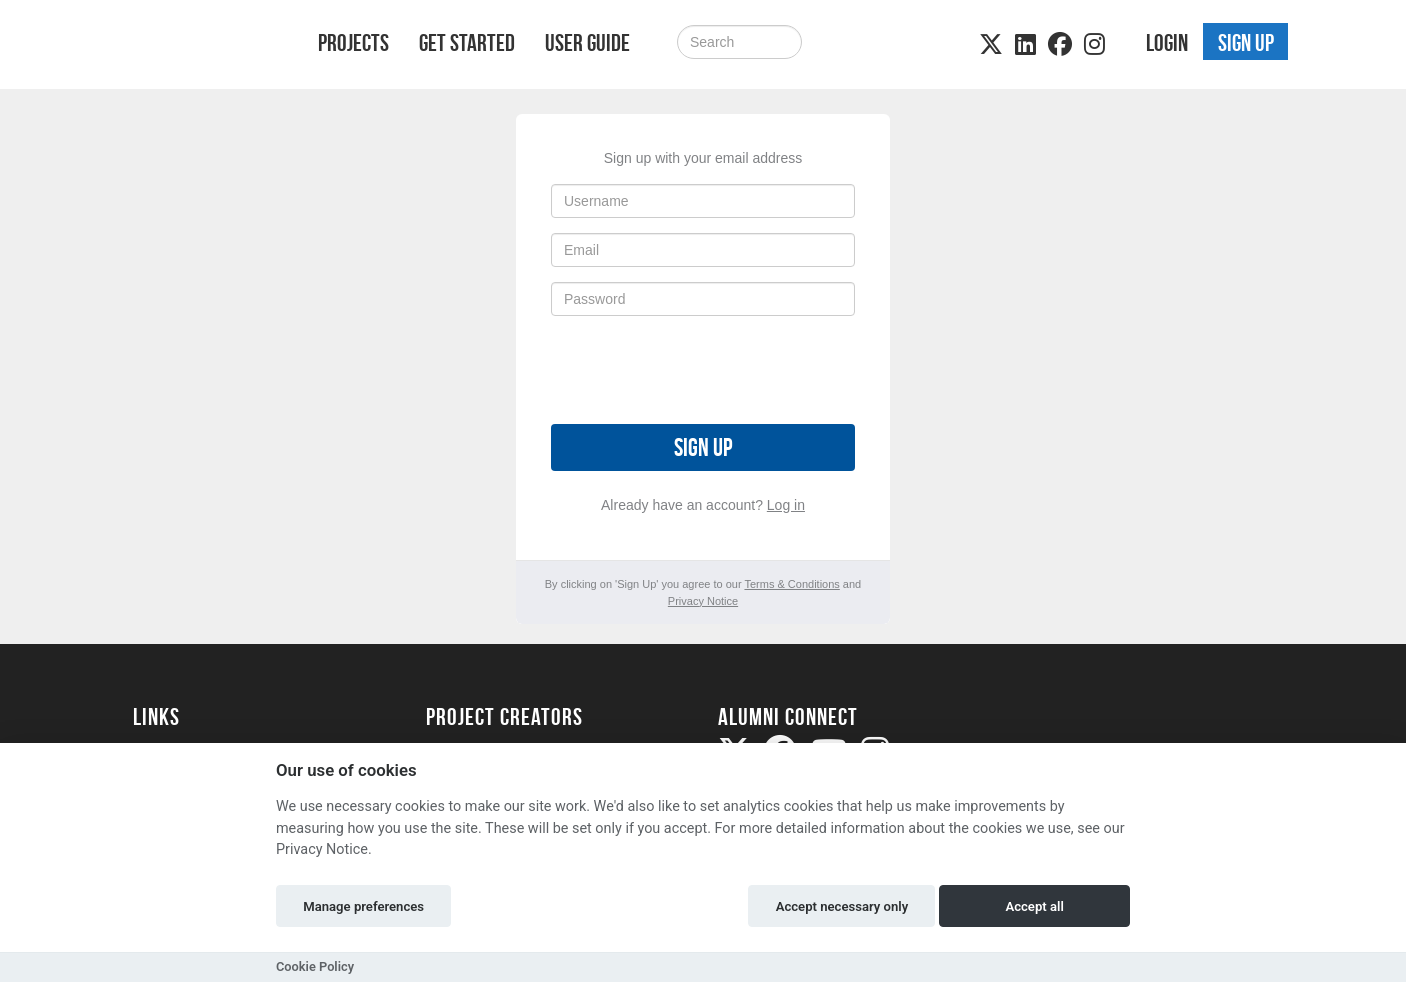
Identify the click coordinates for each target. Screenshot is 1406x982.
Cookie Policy (315, 966)
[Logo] (199, 46)
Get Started (467, 43)
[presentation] (703, 370)
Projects (353, 43)
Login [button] (1167, 43)
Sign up (703, 447)
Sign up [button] (1246, 43)
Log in (786, 505)
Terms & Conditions (791, 584)
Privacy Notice (703, 601)
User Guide (587, 43)
